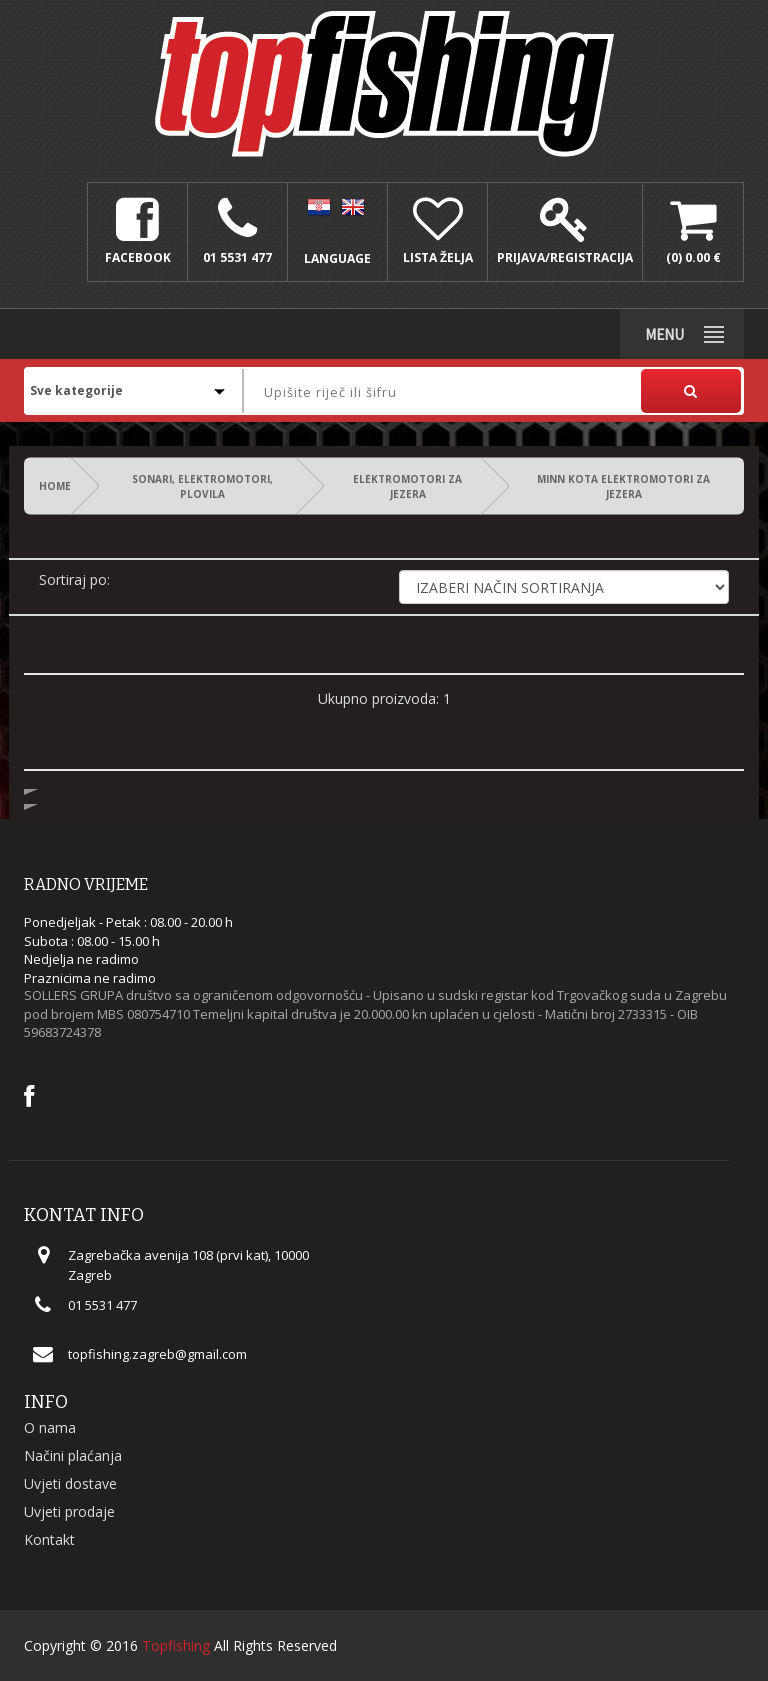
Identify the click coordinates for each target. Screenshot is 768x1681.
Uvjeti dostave (70, 1483)
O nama (50, 1427)
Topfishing (176, 1645)
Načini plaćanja (73, 1455)
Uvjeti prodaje (69, 1511)
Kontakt (49, 1539)
